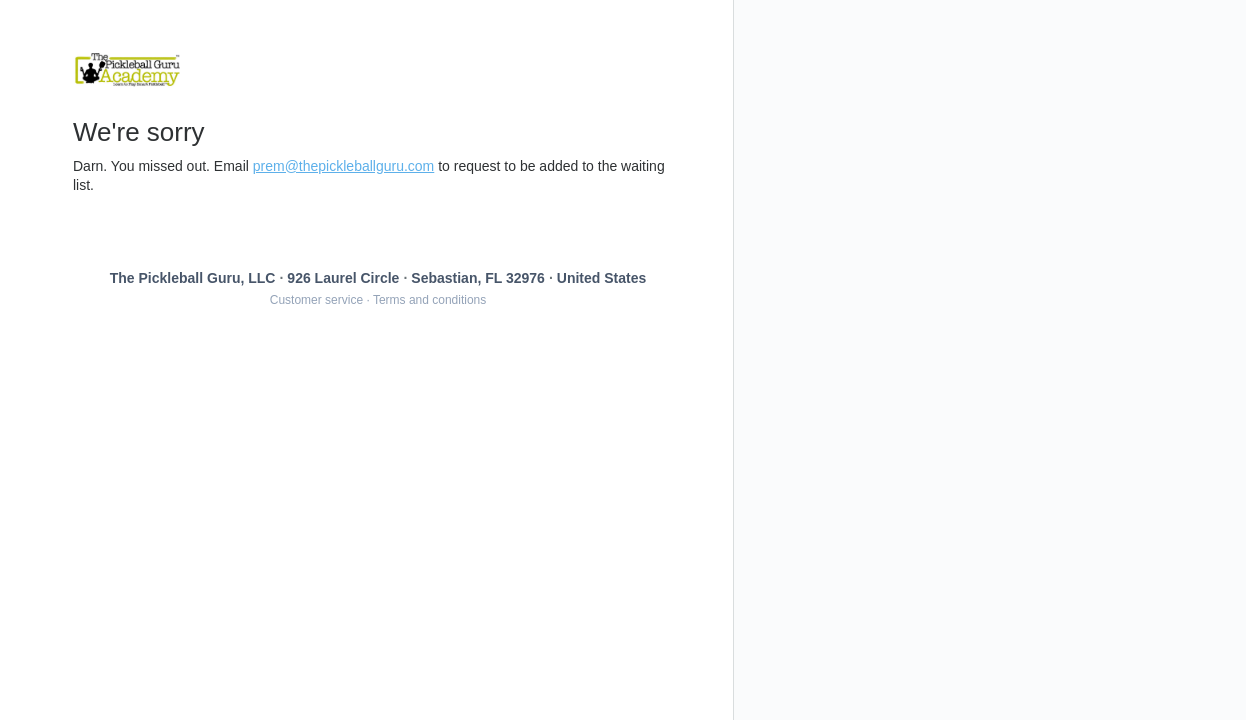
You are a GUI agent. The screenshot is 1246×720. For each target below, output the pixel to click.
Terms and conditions (429, 300)
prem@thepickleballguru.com (344, 166)
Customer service (316, 300)
